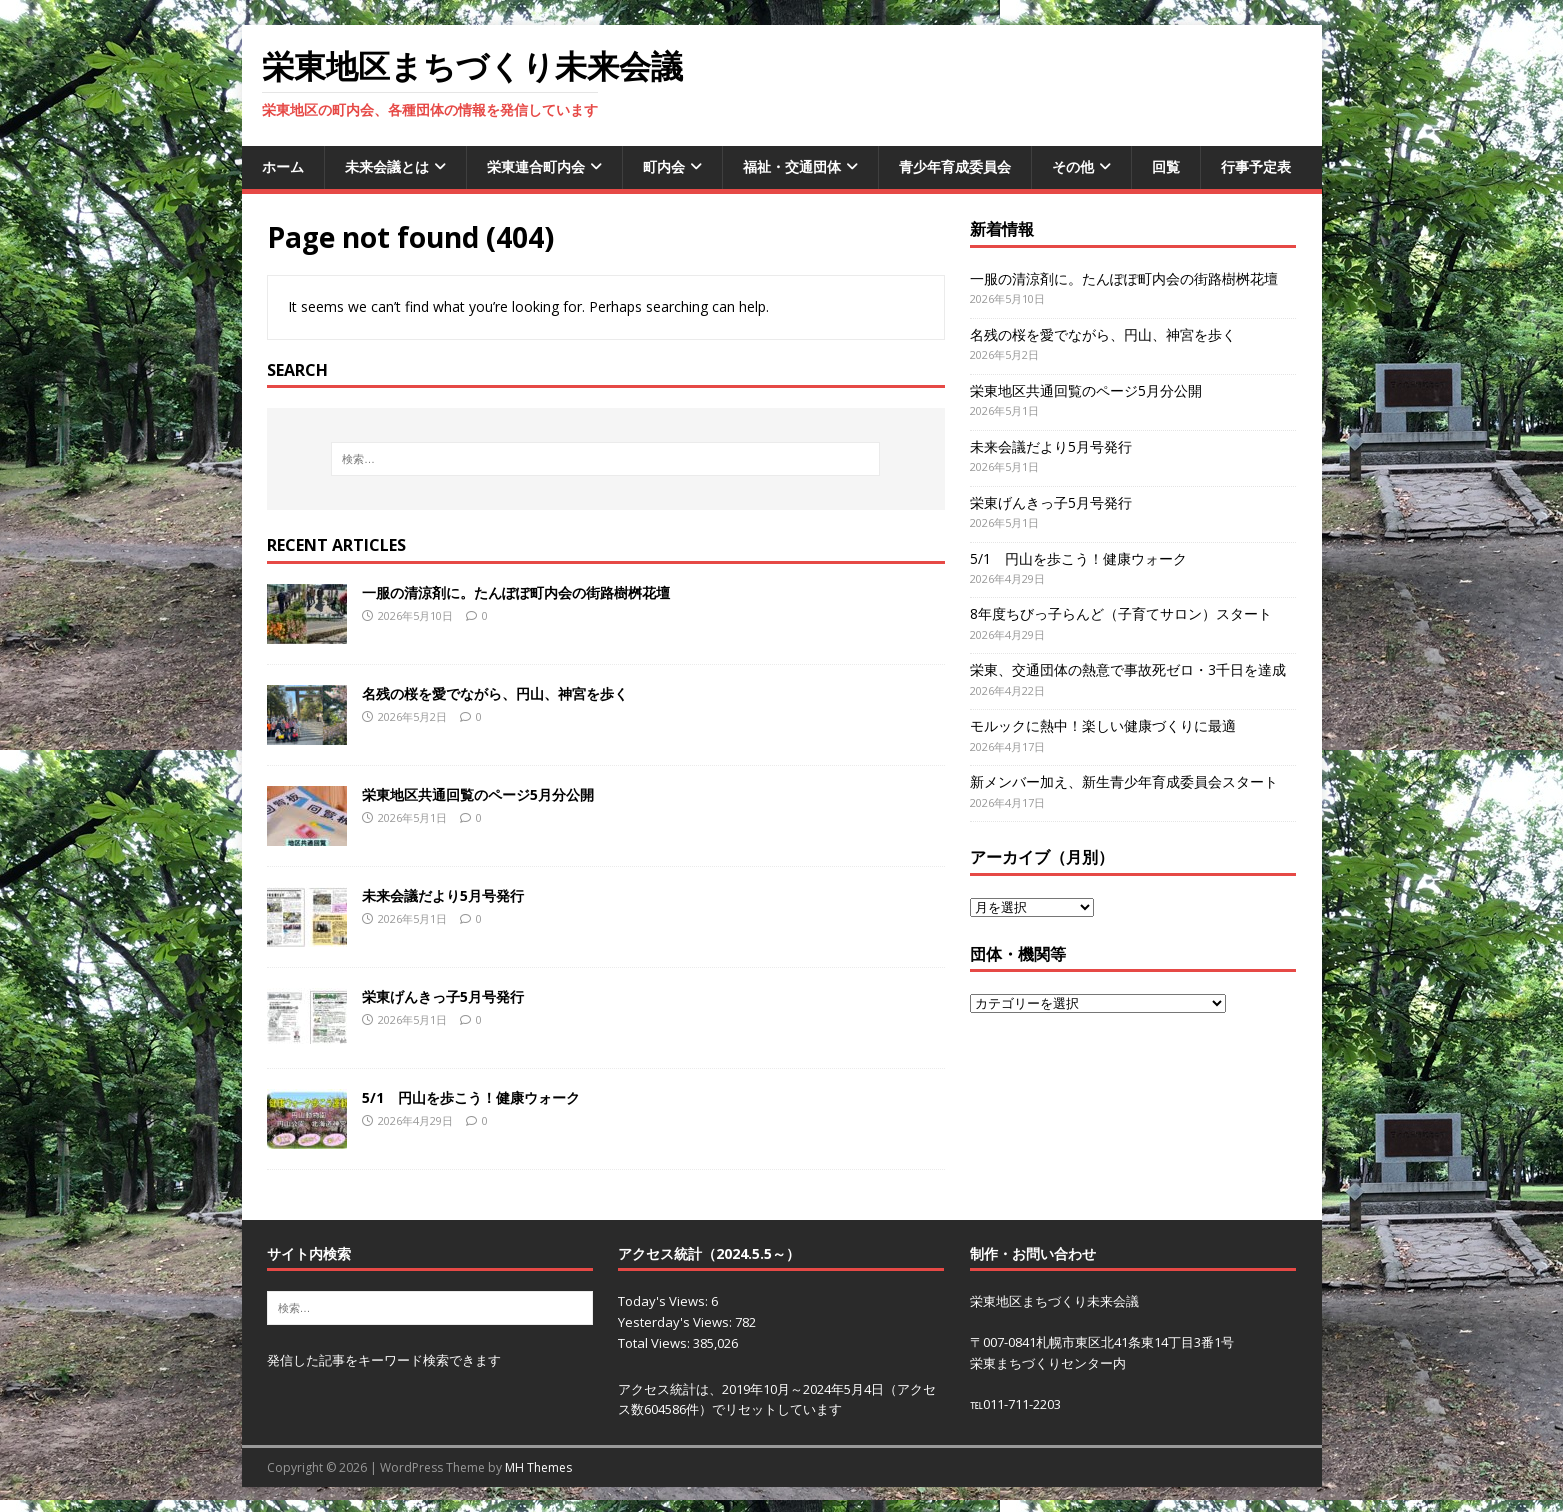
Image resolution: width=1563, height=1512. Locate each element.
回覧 (1166, 166)
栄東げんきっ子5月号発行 (443, 996)
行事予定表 (1256, 166)
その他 (1073, 166)
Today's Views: (664, 1301)
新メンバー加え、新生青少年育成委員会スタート (1124, 781)
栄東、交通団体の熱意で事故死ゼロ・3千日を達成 (1128, 669)
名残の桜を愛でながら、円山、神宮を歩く (502, 693)
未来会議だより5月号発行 (443, 895)
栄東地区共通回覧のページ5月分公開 (478, 794)
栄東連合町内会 (536, 166)
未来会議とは (387, 166)
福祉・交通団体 (792, 166)
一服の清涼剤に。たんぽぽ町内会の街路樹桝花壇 (516, 592)
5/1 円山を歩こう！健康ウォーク (471, 1097)
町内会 (664, 166)
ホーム (283, 166)
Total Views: (655, 1343)
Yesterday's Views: (676, 1322)
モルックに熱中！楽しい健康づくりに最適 (1103, 725)
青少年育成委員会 (955, 166)
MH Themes (538, 1467)
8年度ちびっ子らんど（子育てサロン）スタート (1121, 613)
